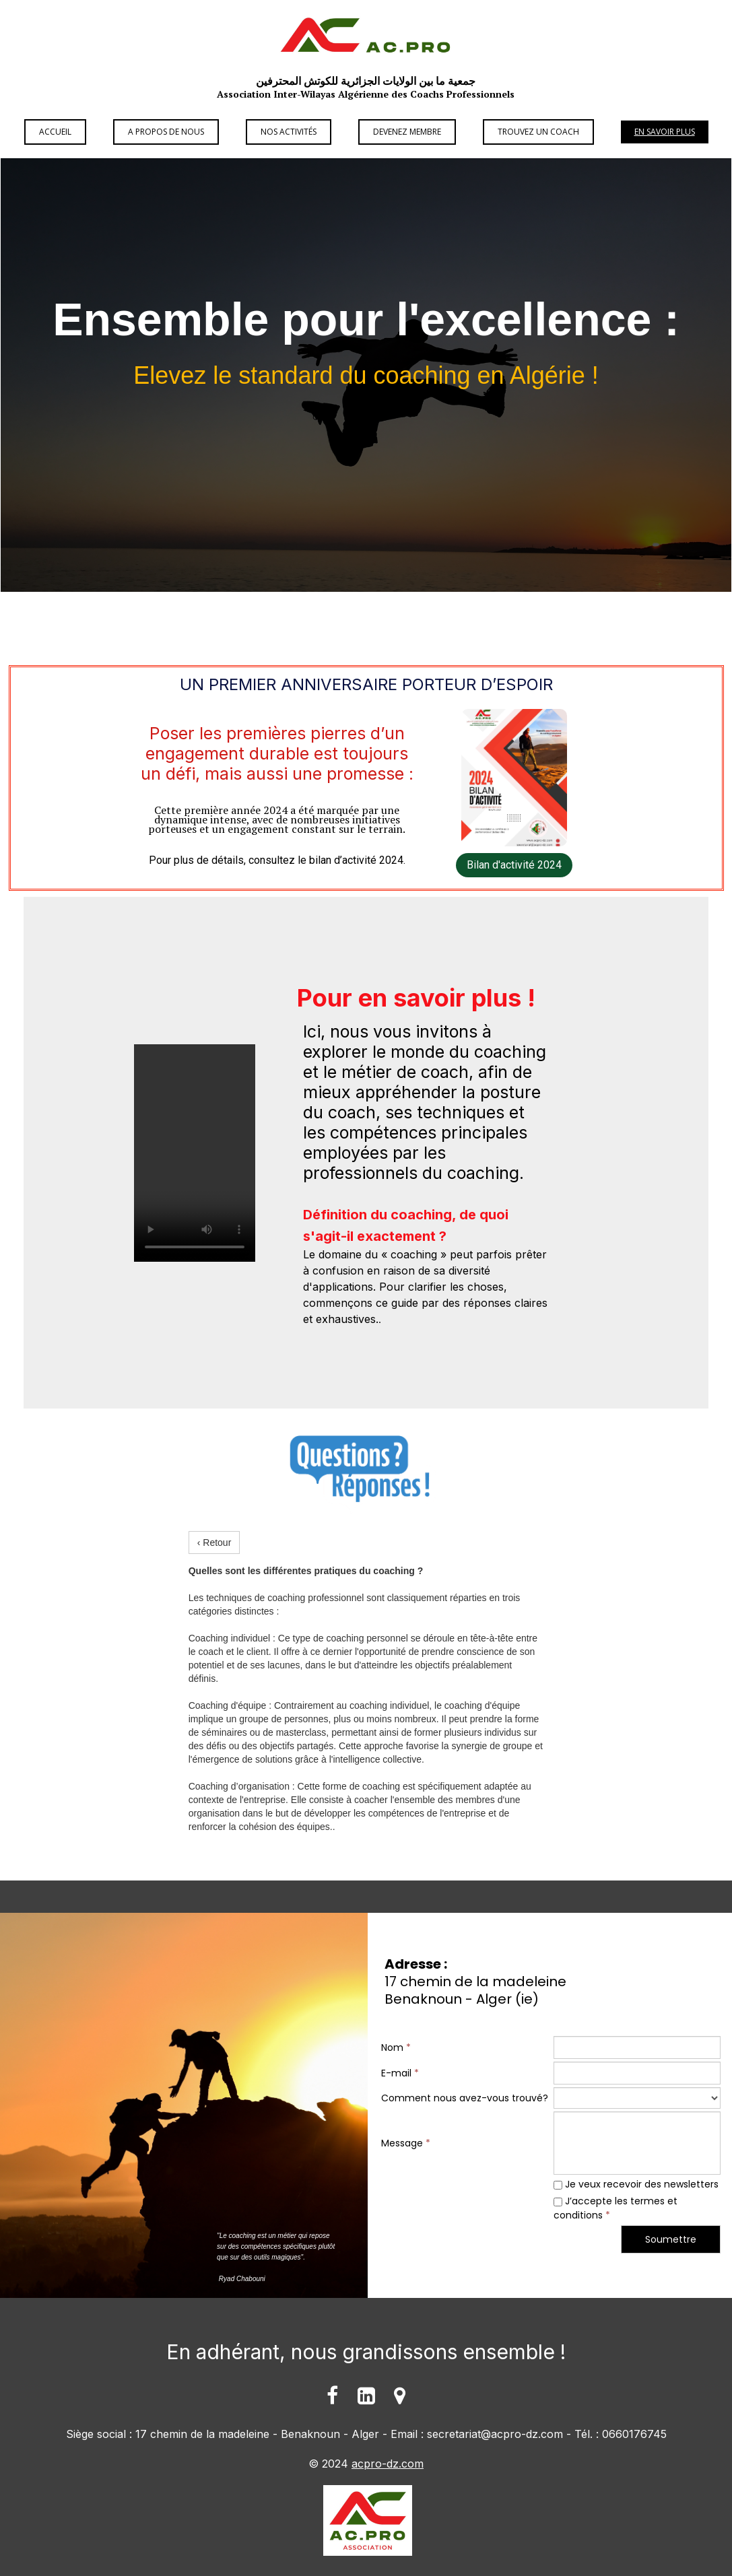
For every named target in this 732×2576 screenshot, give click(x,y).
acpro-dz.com (388, 2463)
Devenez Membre (407, 131)
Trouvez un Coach (538, 131)
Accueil (55, 131)
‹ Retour (214, 1542)
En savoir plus (664, 131)
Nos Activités (289, 131)
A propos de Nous (166, 131)
